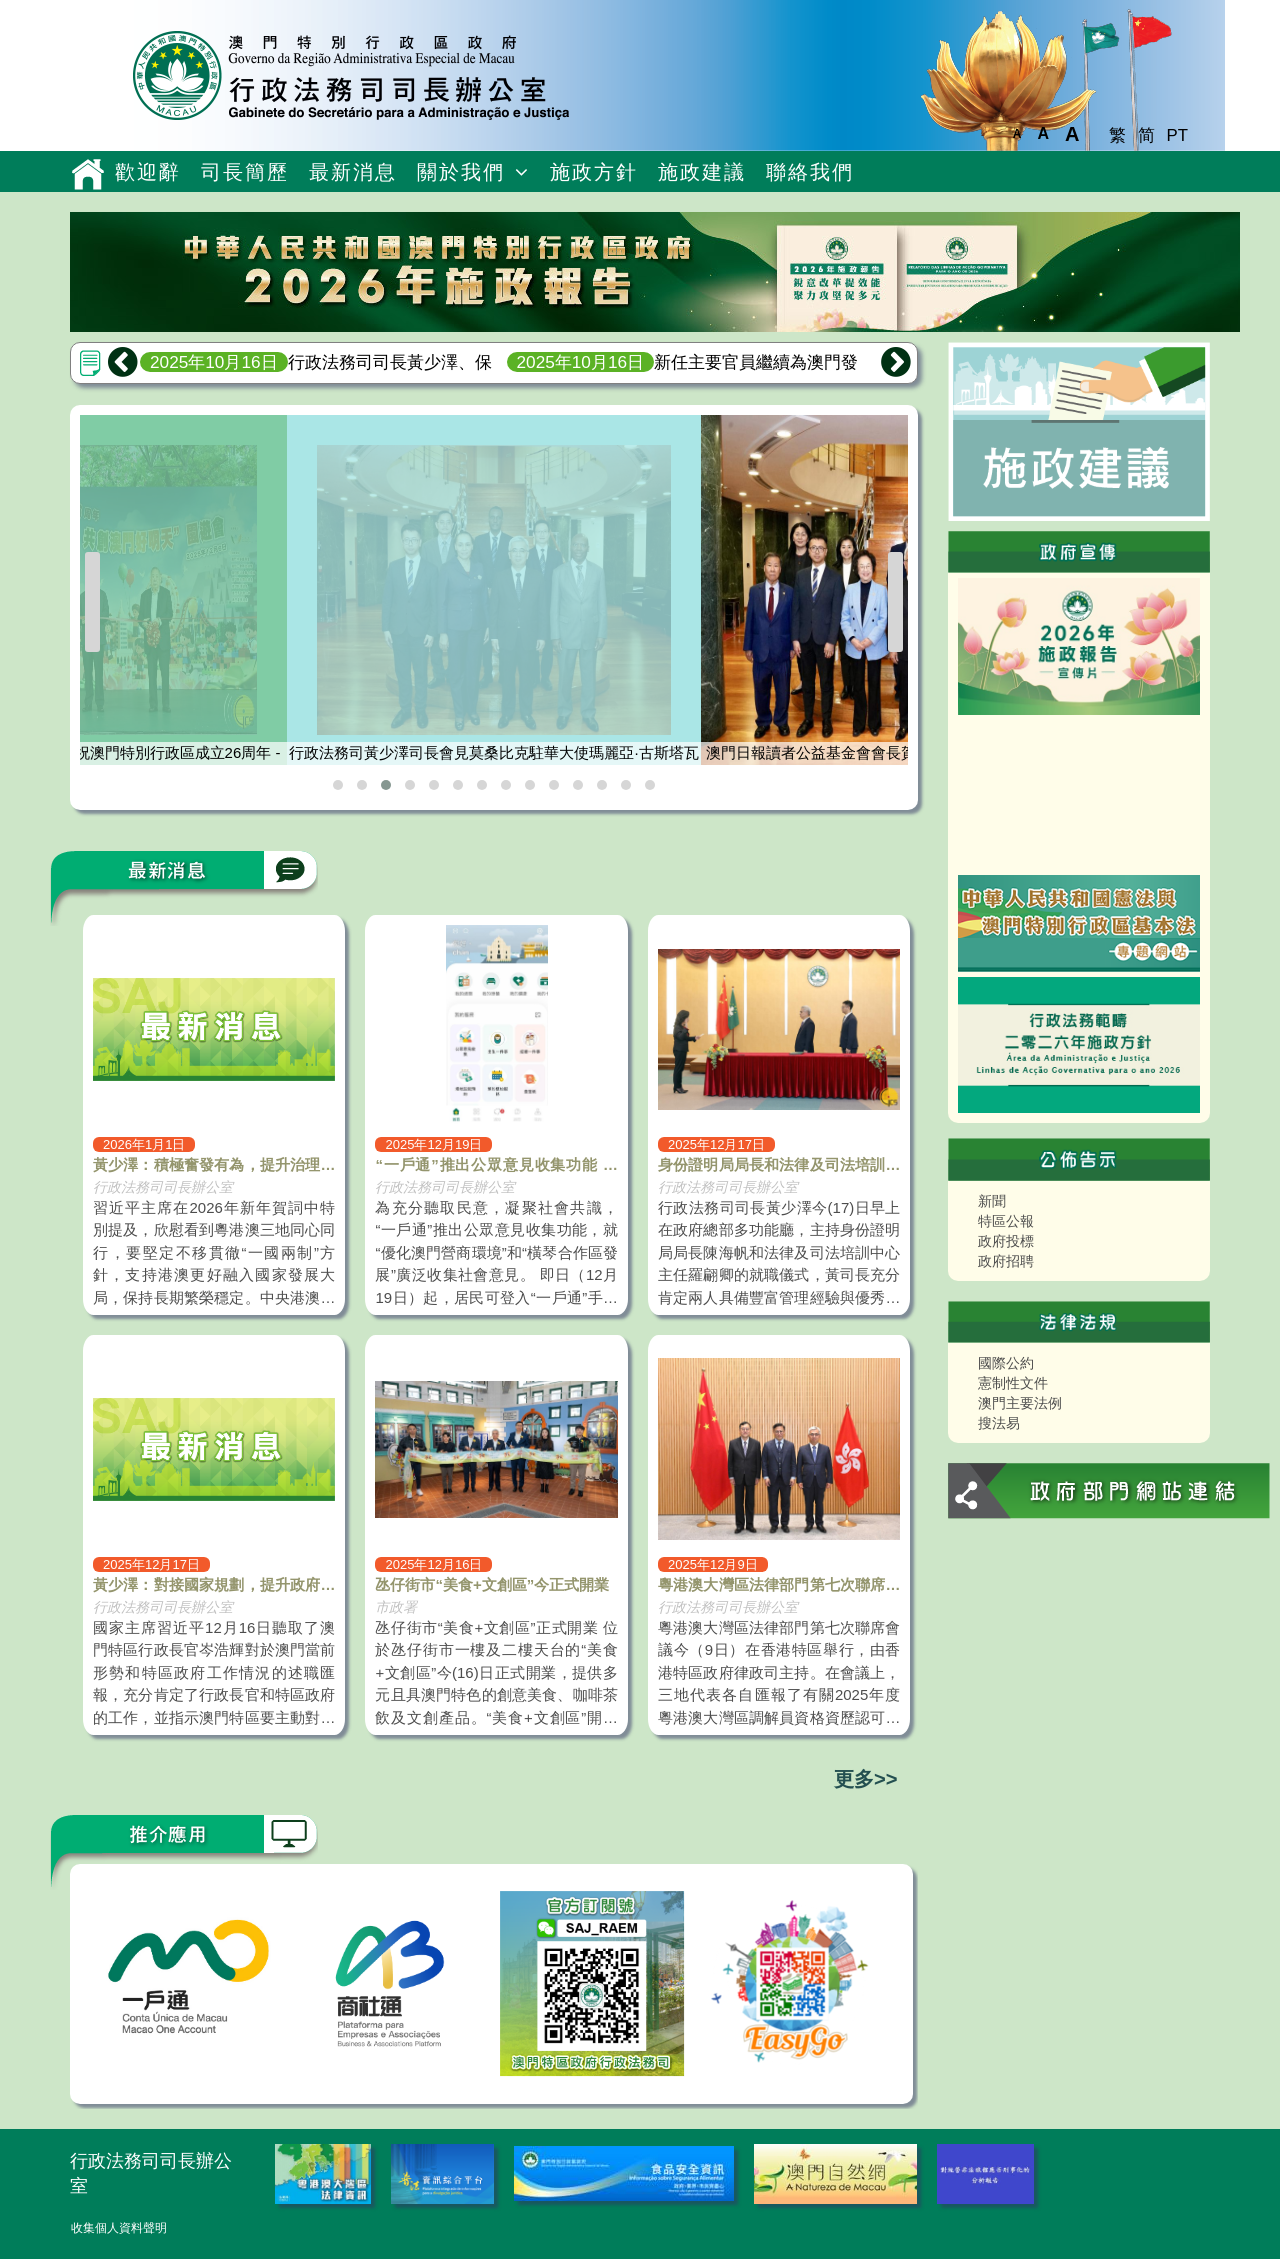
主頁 (87, 174)
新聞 (992, 1201)
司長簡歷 (245, 172)
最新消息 (353, 172)
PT (1177, 135)
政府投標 (1006, 1241)
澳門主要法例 (1020, 1403)
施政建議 (702, 172)
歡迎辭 (148, 172)
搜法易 (999, 1423)
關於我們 (461, 172)
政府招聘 (1006, 1261)
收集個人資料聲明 (119, 2228)
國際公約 (1006, 1363)
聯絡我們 (810, 172)
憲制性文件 (1013, 1383)
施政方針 (594, 172)
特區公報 (1006, 1221)
